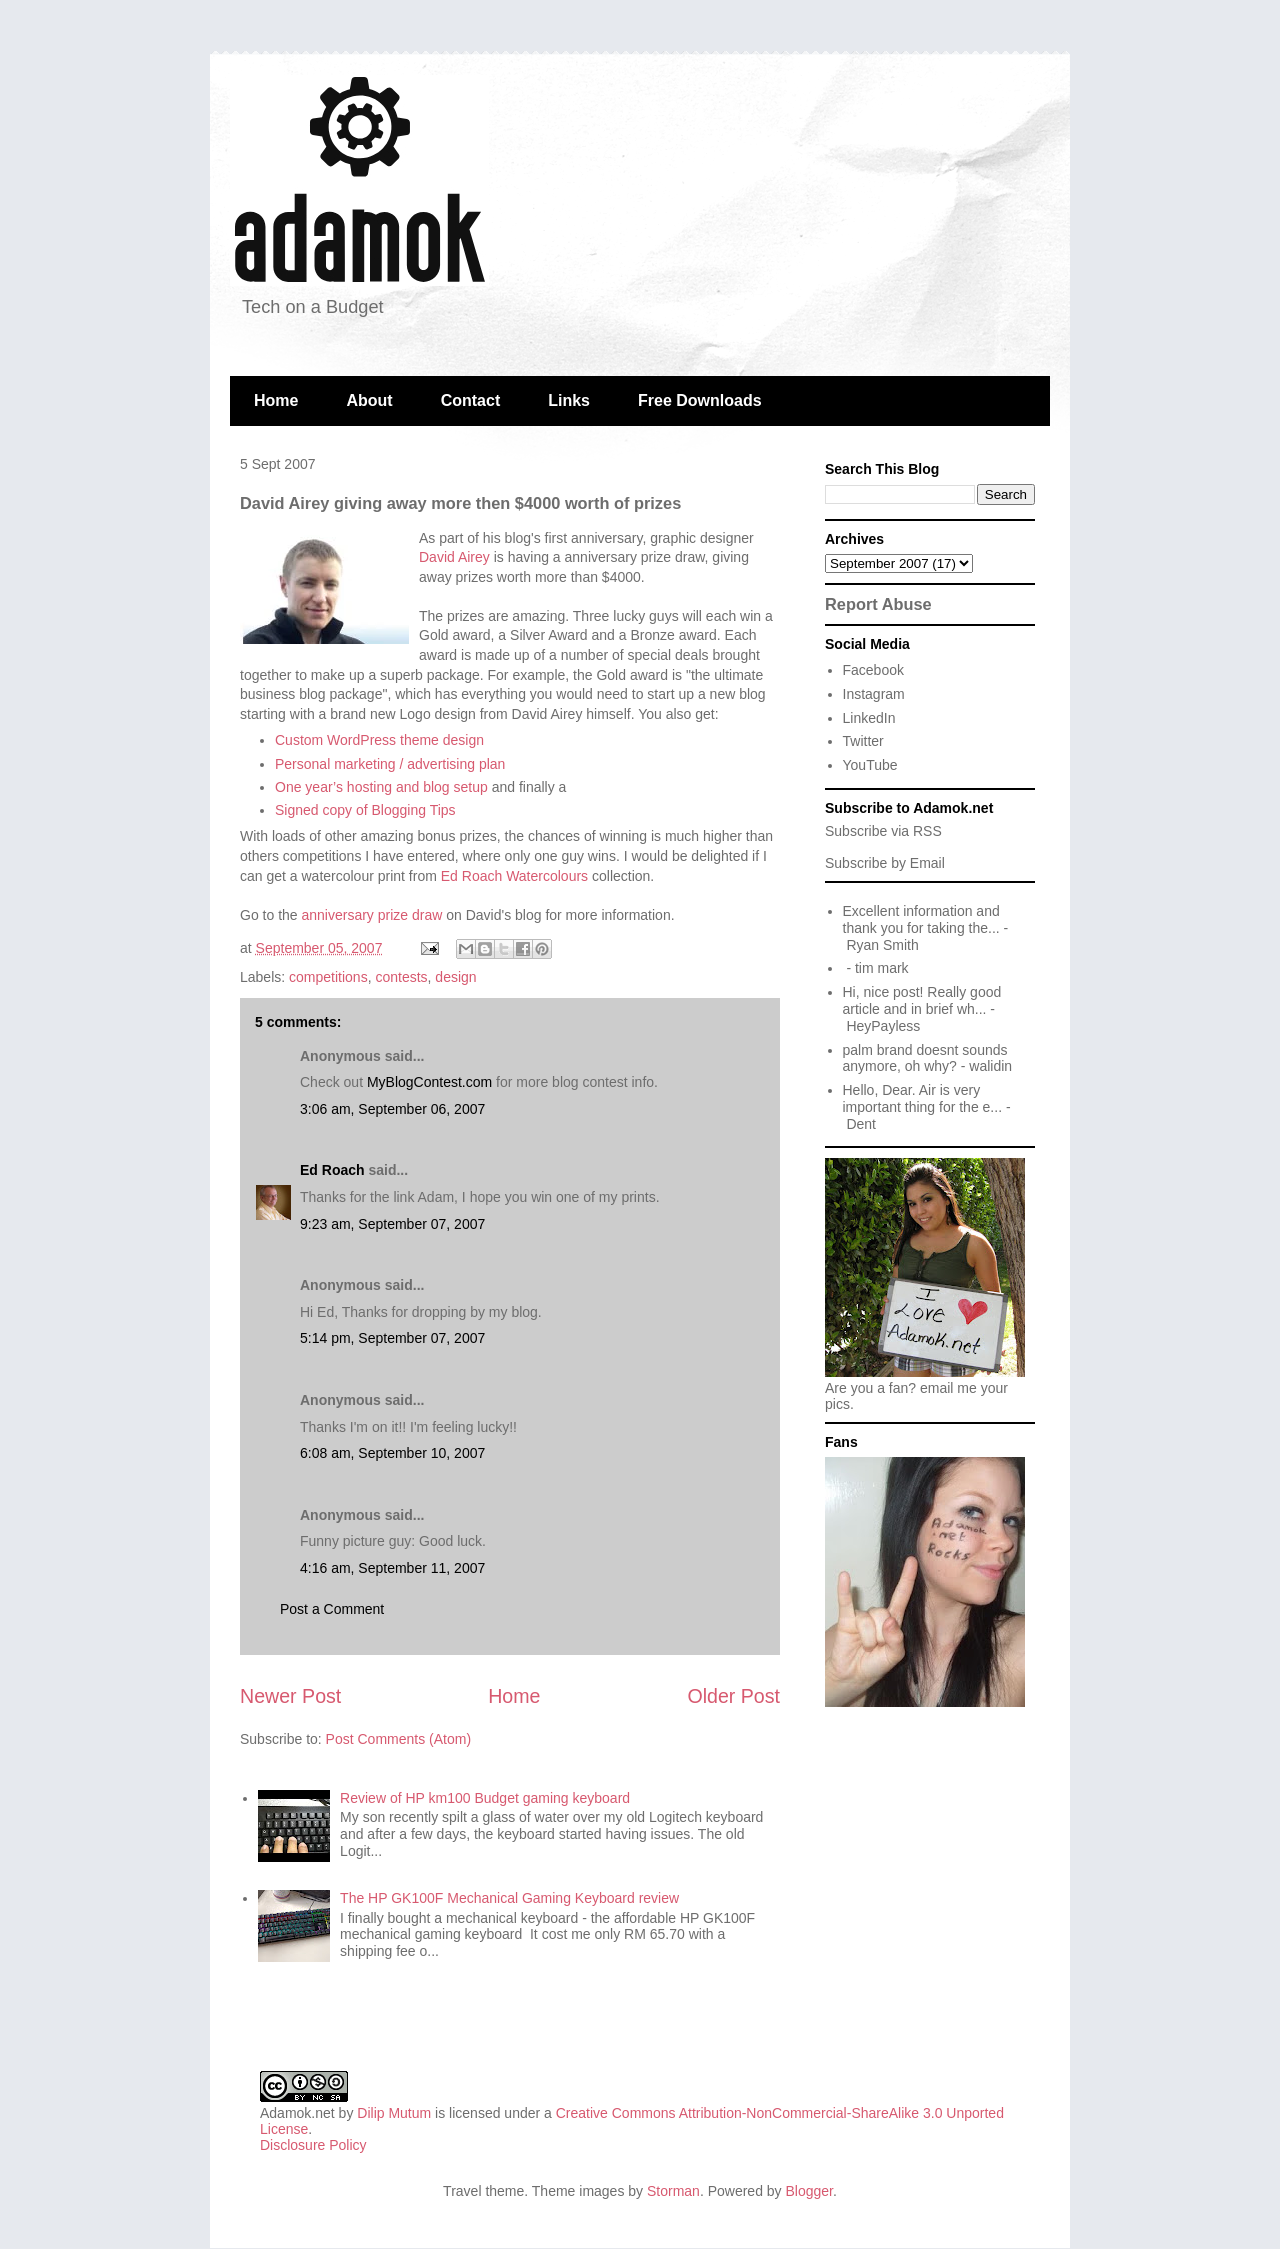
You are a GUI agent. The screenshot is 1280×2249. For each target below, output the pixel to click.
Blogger (809, 2191)
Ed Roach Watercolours (514, 876)
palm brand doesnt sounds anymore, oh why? (925, 1058)
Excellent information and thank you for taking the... (921, 919)
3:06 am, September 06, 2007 (392, 1109)
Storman (673, 2191)
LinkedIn (869, 718)
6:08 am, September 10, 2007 (392, 1453)
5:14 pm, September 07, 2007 (392, 1338)
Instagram (874, 694)
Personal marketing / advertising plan (390, 764)
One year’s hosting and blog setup (381, 787)
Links (569, 400)
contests (401, 977)
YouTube (870, 765)
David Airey (454, 557)
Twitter (863, 741)
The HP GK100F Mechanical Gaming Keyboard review (509, 1898)
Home (276, 400)
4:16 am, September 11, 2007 (392, 1568)
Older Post (733, 1696)
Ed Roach (332, 1170)
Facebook (873, 670)
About (369, 400)
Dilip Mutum (394, 2113)
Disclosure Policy (313, 2145)
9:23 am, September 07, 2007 (392, 1224)
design (455, 977)
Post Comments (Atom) (398, 1739)
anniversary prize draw (371, 915)
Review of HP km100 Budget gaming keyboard (485, 1798)
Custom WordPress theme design (379, 740)
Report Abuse (878, 604)
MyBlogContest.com (429, 1082)
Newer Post (290, 1696)
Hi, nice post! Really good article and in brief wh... (922, 1000)
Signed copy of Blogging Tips (365, 810)
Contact (471, 400)
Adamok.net (297, 2113)
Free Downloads (700, 400)
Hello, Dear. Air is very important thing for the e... (923, 1098)
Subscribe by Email (885, 863)
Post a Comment (332, 1609)
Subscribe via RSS (883, 831)
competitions (328, 977)
